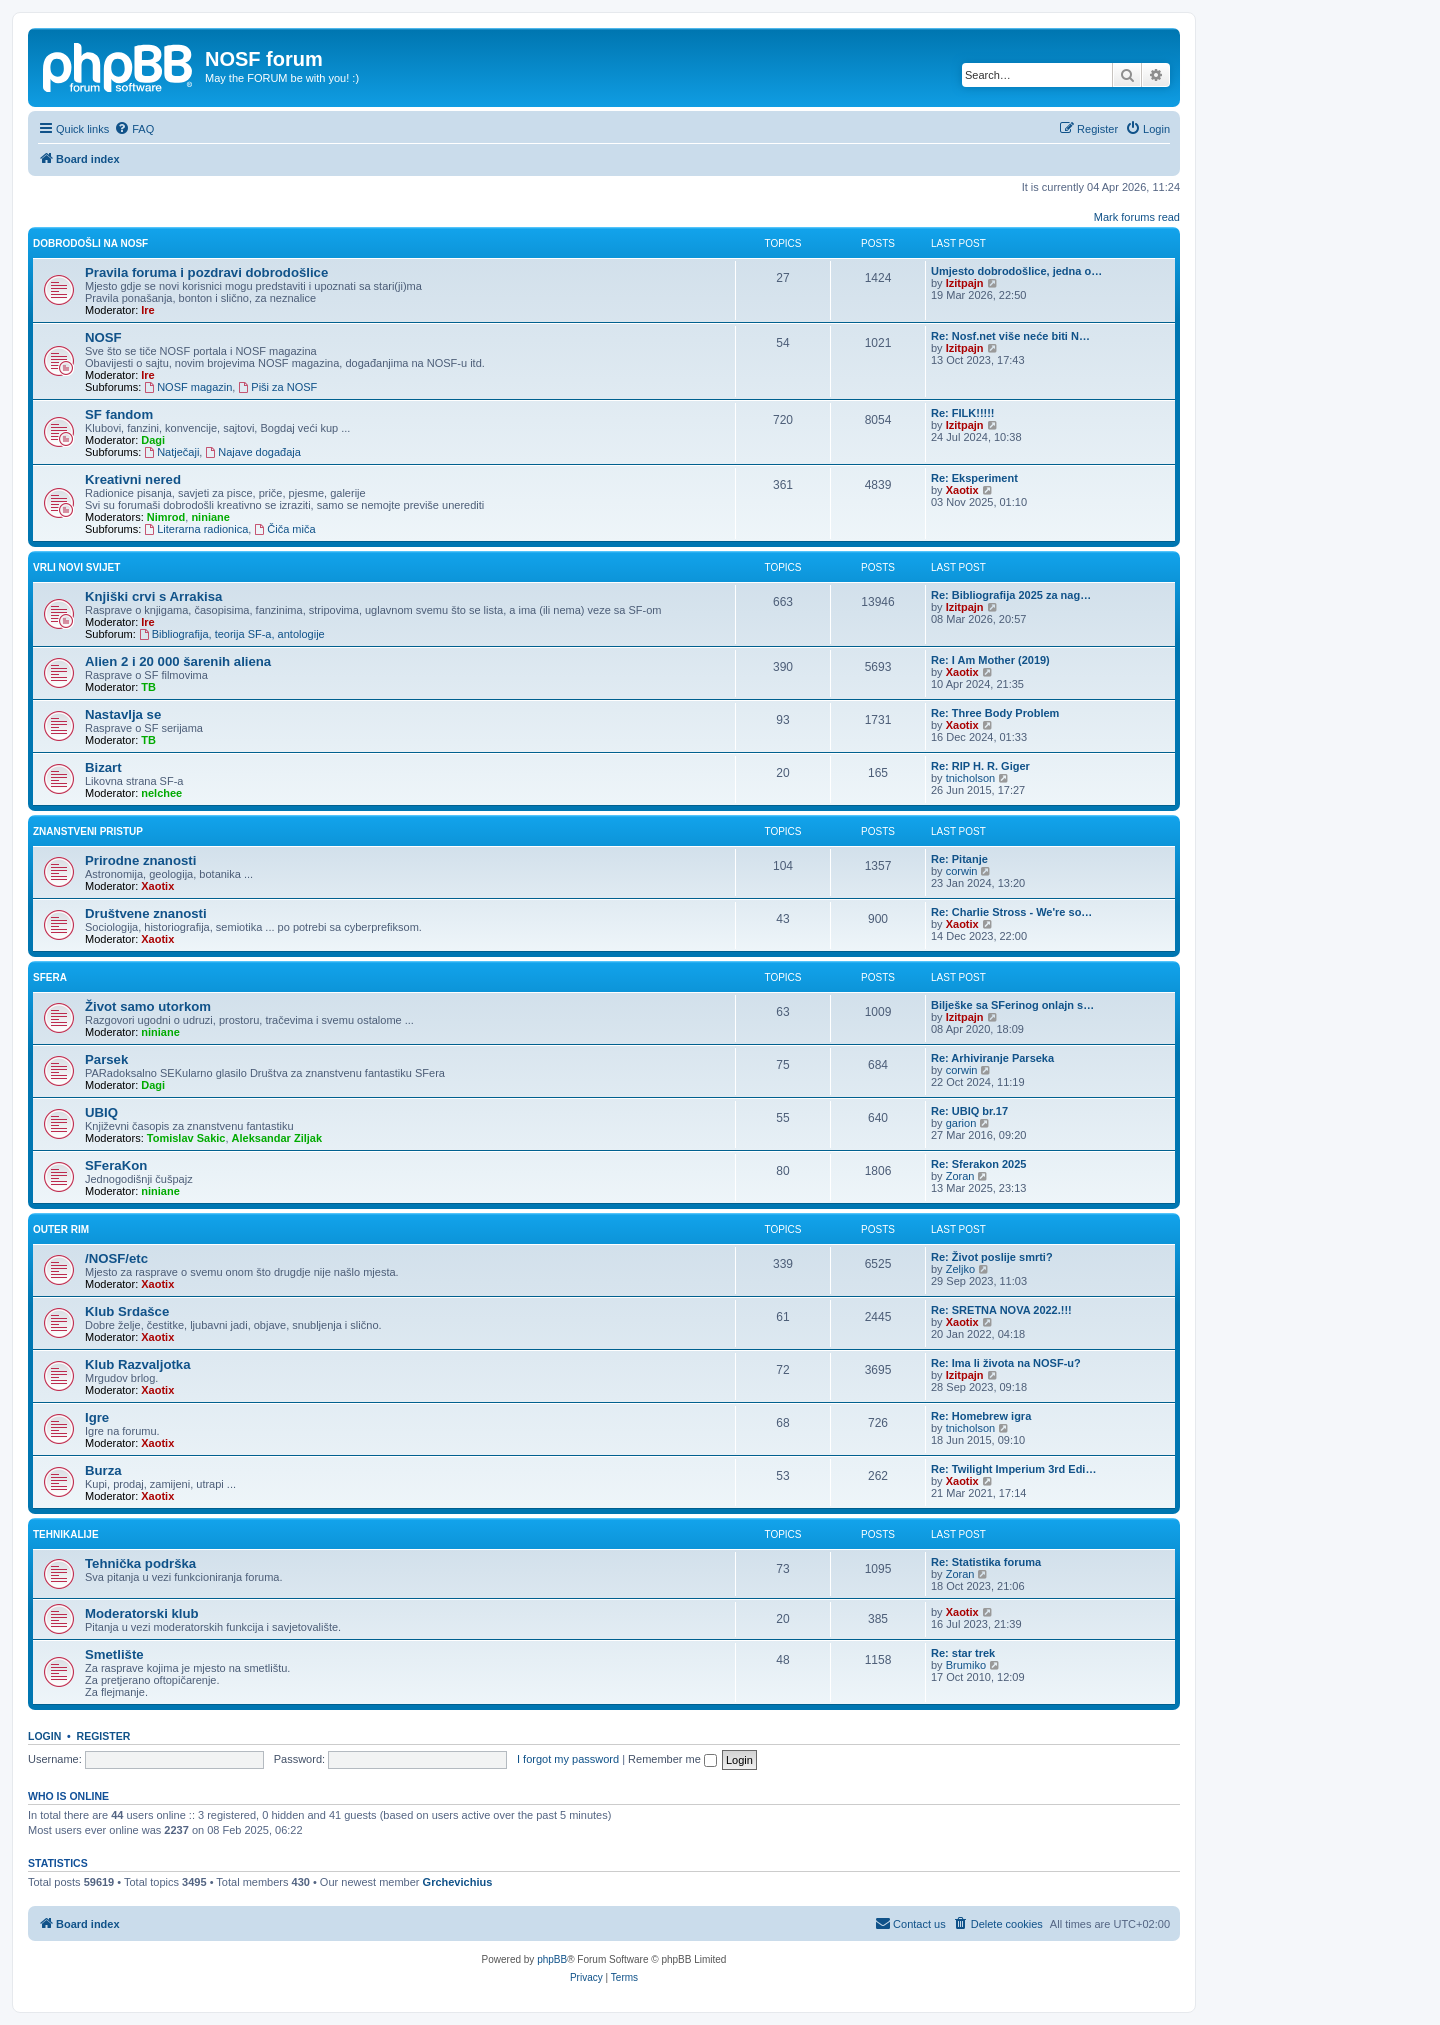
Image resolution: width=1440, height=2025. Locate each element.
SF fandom (119, 414)
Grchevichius (458, 1882)
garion (961, 1123)
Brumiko (966, 1665)
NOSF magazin (188, 387)
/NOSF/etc (116, 1258)
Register (104, 1736)
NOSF (103, 337)
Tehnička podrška (140, 1563)
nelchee (161, 793)
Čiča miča (284, 529)
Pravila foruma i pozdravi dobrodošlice (206, 272)
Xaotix (962, 490)
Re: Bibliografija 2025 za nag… (1011, 595)
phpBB (552, 1959)
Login (44, 1736)
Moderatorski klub (142, 1613)
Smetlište (114, 1654)
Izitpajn (965, 283)
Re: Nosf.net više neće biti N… (1010, 336)
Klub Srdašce (127, 1311)
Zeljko (960, 1269)
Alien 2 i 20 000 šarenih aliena (178, 661)
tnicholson (971, 778)
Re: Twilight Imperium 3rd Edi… (1013, 1469)
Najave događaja (252, 452)
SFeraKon (116, 1165)
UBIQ (101, 1112)
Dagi (153, 440)
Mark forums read (1137, 217)
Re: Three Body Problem (995, 713)
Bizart (103, 767)
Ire (147, 310)
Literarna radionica (196, 529)
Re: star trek (963, 1653)
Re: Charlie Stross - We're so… (1011, 912)
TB (148, 687)
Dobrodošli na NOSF (90, 243)
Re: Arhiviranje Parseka (992, 1058)
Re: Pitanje (959, 859)
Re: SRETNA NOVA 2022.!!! (1001, 1310)
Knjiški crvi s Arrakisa (153, 596)
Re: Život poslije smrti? (992, 1257)
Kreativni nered (133, 479)
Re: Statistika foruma (986, 1562)
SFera (50, 977)
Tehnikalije (66, 1534)
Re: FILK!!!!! (963, 413)
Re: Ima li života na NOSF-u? (1006, 1363)
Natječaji (171, 452)
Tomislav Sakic (186, 1138)
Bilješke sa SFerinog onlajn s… (1012, 1005)
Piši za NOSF (277, 387)
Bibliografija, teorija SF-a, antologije (232, 634)
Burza (103, 1470)
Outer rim (61, 1229)
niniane (210, 517)
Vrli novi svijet (76, 567)
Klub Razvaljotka (138, 1364)
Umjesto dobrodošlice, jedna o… (1016, 271)
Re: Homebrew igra (981, 1416)
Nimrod (166, 517)
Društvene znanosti (146, 913)
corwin (962, 871)
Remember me (672, 1759)
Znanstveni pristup (88, 831)
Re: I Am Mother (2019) (990, 660)
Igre (97, 1417)
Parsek (106, 1059)
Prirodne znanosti (140, 860)
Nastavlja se (123, 714)
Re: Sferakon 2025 (978, 1164)
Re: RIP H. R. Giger (980, 766)
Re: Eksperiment (974, 478)
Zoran (960, 1176)
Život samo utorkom (148, 1006)
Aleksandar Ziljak (277, 1138)
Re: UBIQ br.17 (969, 1111)
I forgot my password (568, 1759)
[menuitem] (134, 129)
